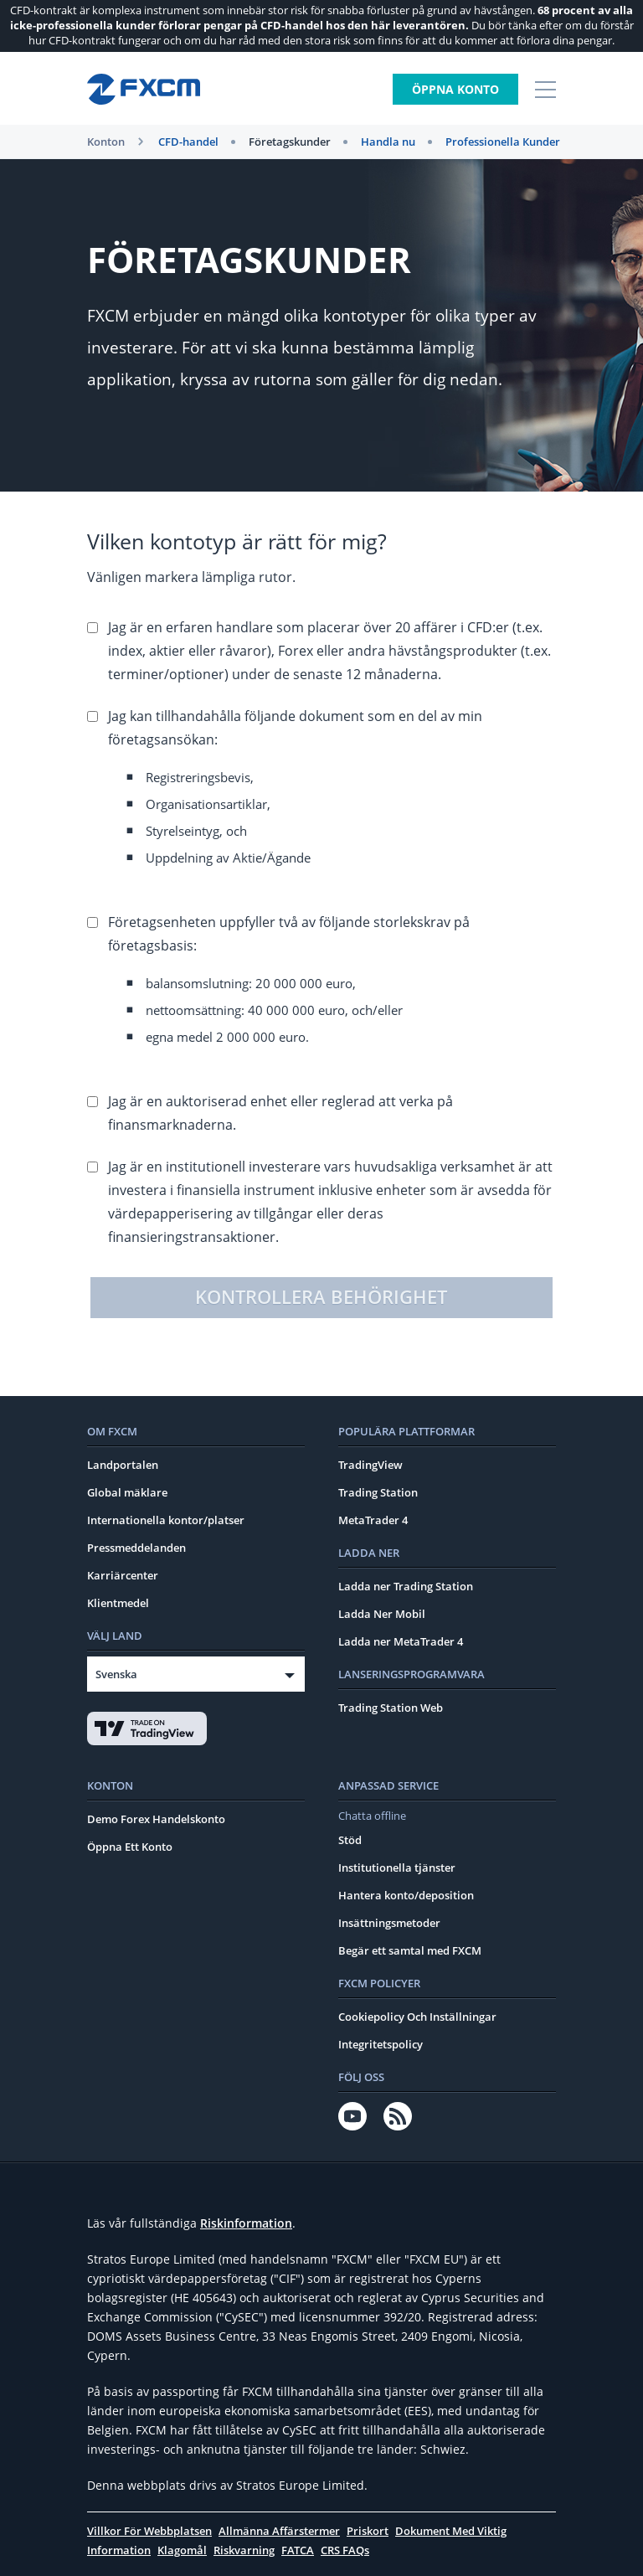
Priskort (367, 2530)
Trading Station (378, 1492)
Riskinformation (246, 2223)
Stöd (350, 1839)
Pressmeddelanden (136, 1547)
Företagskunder (290, 141)
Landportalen (122, 1464)
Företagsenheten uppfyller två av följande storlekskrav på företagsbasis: (332, 983)
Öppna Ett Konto (129, 1846)
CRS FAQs (345, 2550)
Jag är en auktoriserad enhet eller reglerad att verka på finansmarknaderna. (280, 1113)
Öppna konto (455, 89)
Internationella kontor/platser (165, 1520)
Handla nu (388, 141)
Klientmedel (118, 1602)
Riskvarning (244, 2550)
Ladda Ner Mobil (381, 1613)
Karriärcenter (122, 1575)
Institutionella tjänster (396, 1867)
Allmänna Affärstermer (279, 2530)
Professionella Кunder (502, 141)
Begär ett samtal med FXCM (409, 1950)
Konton (106, 141)
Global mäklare (127, 1492)
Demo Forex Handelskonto (156, 1818)
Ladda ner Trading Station (405, 1586)
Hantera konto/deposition (406, 1895)
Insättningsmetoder (389, 1922)
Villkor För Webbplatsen (149, 2530)
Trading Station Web (390, 1707)
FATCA (297, 2550)
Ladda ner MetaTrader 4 (400, 1641)
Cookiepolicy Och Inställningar (417, 2016)
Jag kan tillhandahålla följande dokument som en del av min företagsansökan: (332, 791)
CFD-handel (188, 141)
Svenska (116, 1674)
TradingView (370, 1464)
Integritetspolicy (380, 2044)
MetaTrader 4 (373, 1520)
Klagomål (182, 2550)
